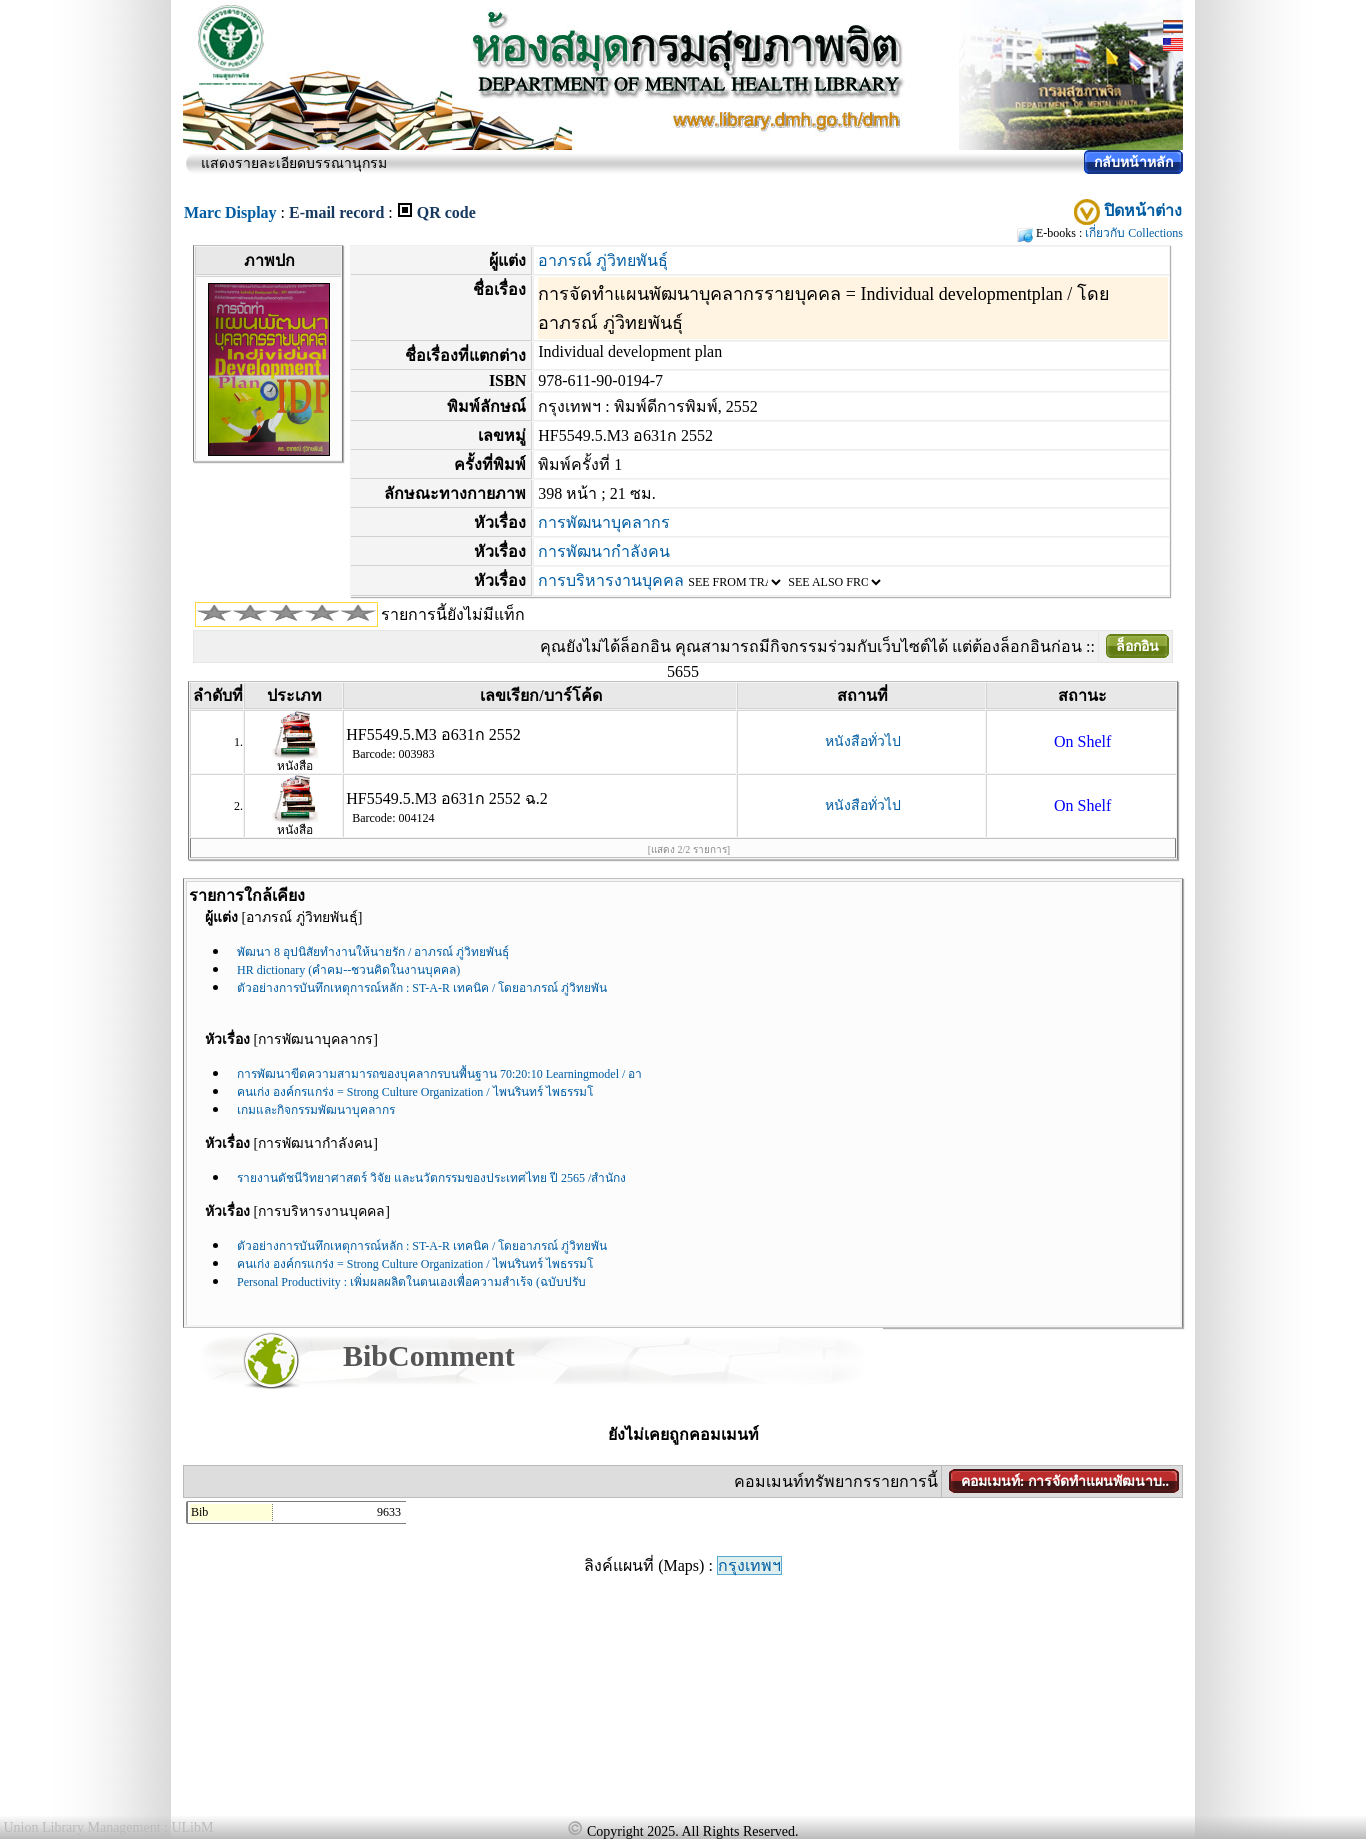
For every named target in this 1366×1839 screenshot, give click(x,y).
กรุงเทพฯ (749, 1565)
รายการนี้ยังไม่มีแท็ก (453, 614)
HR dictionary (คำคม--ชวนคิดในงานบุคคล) (348, 970)
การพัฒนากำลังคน (604, 551)
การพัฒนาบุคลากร (604, 522)
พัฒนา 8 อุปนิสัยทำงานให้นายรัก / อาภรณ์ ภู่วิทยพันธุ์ (373, 952)
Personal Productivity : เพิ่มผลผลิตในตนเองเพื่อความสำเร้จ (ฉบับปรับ (411, 1282)
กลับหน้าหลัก (1133, 162)
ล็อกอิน (1137, 646)
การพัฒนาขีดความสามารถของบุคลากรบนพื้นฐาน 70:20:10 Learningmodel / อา (439, 1074)
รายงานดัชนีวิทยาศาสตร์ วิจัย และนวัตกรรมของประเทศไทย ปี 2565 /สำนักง (431, 1178)
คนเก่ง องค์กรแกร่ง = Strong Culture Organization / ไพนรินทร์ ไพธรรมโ (415, 1092)
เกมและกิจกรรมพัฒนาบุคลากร (316, 1110)
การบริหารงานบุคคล (611, 580)
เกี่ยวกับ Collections (1134, 233)
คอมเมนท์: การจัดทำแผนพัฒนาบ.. (1065, 1481)
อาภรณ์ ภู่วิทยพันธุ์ (603, 260)
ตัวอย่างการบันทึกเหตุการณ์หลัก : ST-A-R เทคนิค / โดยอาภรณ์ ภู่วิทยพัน (422, 988)
